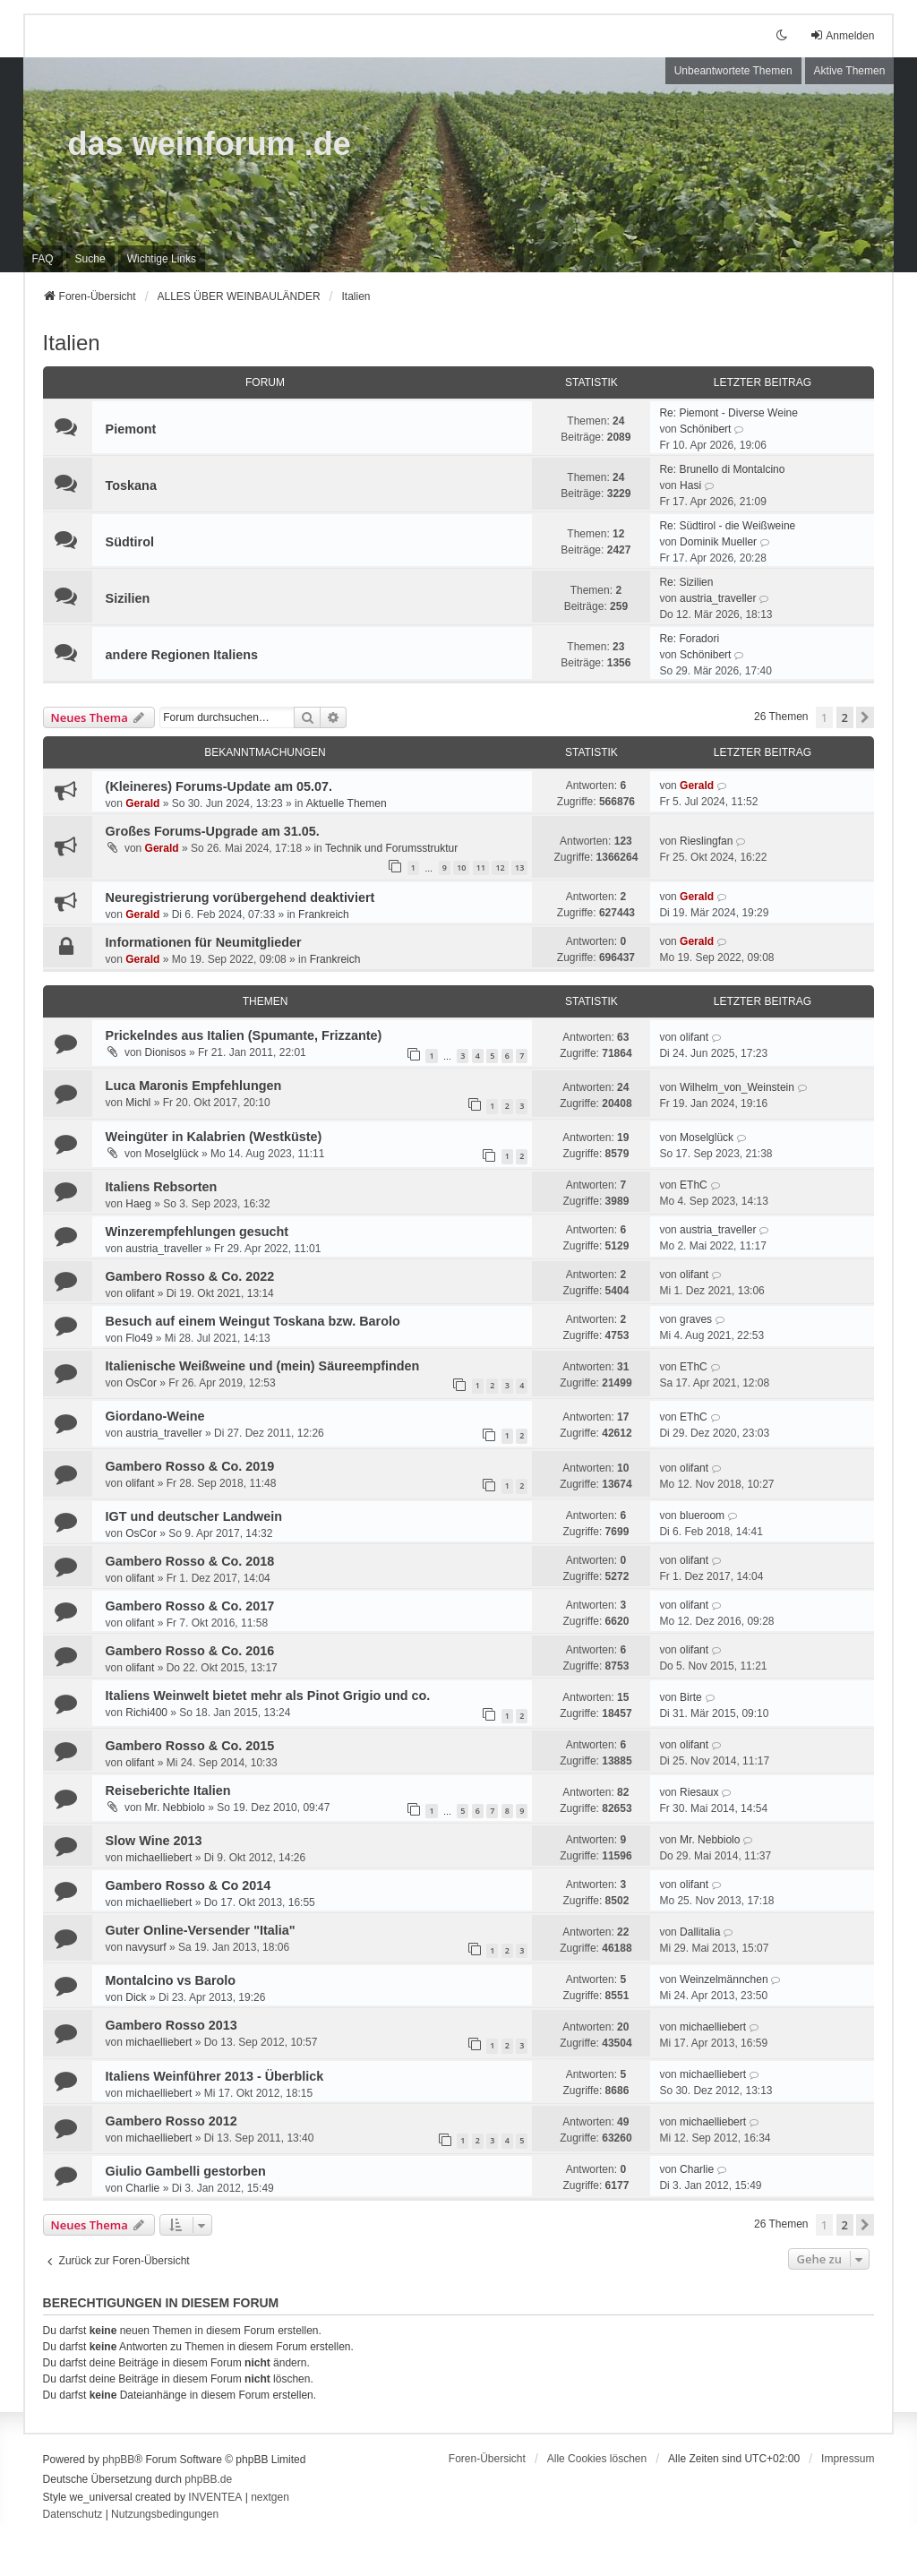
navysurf (145, 1947)
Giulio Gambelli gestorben (186, 2171)
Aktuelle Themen (346, 803)
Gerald (142, 803)
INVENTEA (215, 2497)
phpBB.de (208, 2479)
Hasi (690, 485)
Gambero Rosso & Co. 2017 (190, 1606)
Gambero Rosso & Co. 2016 (190, 1651)
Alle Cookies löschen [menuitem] (597, 2458)
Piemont (131, 429)
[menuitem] (161, 258)
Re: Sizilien (686, 582)
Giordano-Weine (155, 1416)
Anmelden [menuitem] (842, 35)
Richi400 (146, 1712)
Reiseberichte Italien (168, 1790)
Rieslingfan (706, 841)
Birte (691, 1697)
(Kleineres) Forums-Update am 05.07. (219, 786)
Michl (137, 1102)
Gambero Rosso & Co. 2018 (190, 1561)
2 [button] (845, 717)
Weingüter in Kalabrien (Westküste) (214, 1136)
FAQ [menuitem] (43, 259)
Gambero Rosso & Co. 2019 (190, 1466)
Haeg (138, 1204)
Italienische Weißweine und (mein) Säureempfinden (263, 1366)
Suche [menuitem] (90, 259)
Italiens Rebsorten (162, 1187)
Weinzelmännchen (724, 1979)
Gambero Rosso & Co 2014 (188, 1885)
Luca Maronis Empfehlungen (194, 1085)
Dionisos (165, 1052)
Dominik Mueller (718, 542)
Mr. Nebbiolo (175, 1807)
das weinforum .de (209, 143)
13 (519, 867)
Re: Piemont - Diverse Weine (728, 413)
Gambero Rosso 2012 (171, 2121)
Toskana (131, 485)
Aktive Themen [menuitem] (850, 70)
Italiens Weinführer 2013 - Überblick (215, 2076)
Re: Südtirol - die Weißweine (727, 525)
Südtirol (130, 542)
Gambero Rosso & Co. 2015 (190, 1746)
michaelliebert (158, 1857)
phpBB (118, 2459)
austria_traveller (718, 598)
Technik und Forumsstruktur (391, 848)
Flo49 (138, 1338)
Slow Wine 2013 (154, 1840)
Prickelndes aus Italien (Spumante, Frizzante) (244, 1035)
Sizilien (128, 598)
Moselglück (172, 1153)
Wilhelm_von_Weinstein (737, 1087)
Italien (71, 343)
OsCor (141, 1383)
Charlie (142, 2188)
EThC (693, 1185)
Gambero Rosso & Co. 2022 (190, 1276)
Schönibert (705, 429)
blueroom (702, 1515)
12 (499, 867)
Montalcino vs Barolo (171, 1980)
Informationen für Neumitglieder (204, 942)
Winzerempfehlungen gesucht (197, 1231)
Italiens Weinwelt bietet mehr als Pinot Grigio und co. (268, 1695)
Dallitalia (700, 1932)
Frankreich (323, 914)
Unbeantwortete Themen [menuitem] (733, 70)
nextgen (270, 2497)
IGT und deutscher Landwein (194, 1516)
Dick (135, 1997)
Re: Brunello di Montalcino (721, 469)
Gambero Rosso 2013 (171, 2025)
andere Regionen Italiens (182, 655)
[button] (865, 717)
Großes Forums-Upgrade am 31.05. (213, 831)
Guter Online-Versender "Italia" (201, 1930)
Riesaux (699, 1792)
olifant (694, 1037)
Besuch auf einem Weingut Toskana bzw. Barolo (253, 1321)
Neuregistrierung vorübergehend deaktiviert (240, 897)
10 (461, 867)
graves (696, 1319)
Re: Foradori (689, 638)
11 (480, 867)
